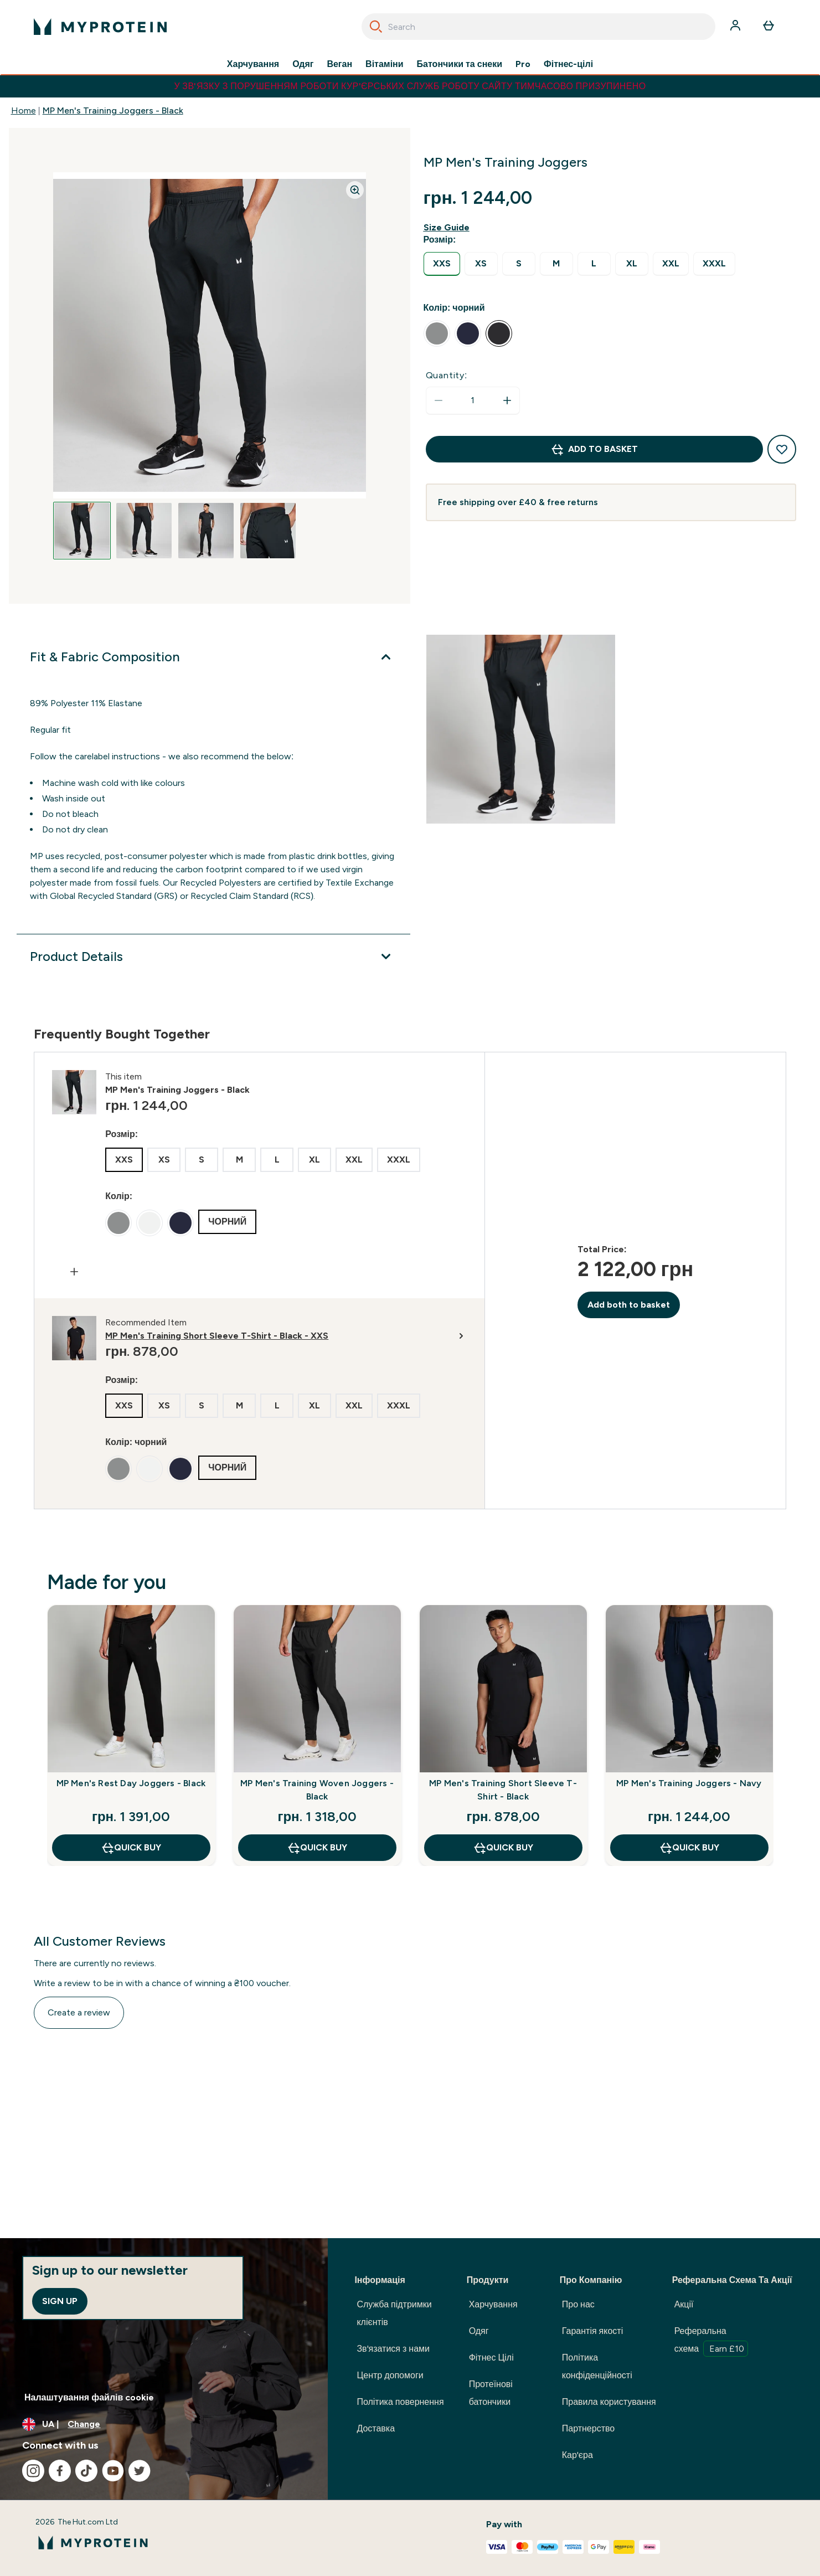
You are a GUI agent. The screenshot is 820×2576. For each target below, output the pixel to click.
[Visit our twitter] (139, 2471)
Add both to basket (628, 1304)
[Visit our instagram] (33, 2471)
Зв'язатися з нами (393, 2348)
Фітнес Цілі (491, 2357)
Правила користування (609, 2402)
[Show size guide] (449, 227)
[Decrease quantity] (438, 400)
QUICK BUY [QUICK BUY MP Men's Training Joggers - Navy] (689, 1847)
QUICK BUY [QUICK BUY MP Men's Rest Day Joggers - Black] (131, 1847)
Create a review (79, 2012)
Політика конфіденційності (597, 2366)
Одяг (302, 64)
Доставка (376, 2428)
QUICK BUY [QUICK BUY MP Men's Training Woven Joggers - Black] (317, 1847)
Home (23, 110)
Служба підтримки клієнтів (394, 2313)
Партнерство (588, 2428)
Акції (684, 2304)
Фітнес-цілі (568, 64)
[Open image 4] (268, 530)
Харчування (253, 64)
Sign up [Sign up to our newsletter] (60, 2301)
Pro (522, 64)
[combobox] (538, 26)
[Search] (376, 26)
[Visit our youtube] (113, 2471)
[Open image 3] (206, 530)
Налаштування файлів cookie (89, 2397)
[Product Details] (213, 956)
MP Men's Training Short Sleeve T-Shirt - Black (503, 1790)
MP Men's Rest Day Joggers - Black (131, 1783)
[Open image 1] (82, 530)
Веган (339, 64)
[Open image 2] (144, 530)
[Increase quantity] (507, 400)
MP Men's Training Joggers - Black (113, 110)
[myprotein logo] (100, 26)
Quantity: (447, 375)
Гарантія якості (592, 2331)
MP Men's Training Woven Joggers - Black (317, 1790)
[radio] (442, 264)
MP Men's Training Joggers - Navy (688, 1783)
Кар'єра (577, 2455)
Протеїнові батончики (491, 2393)
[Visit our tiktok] (86, 2471)
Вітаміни (384, 64)
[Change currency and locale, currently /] (164, 2424)
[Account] (736, 26)
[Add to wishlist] (781, 449)
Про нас (578, 2304)
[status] (473, 400)
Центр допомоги (390, 2375)
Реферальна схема (711, 2341)
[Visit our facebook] (60, 2471)
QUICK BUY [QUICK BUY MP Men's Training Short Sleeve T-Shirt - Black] (503, 1847)
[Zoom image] (355, 190)
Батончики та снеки (459, 64)
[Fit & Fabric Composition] (213, 657)
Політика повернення (400, 2402)
